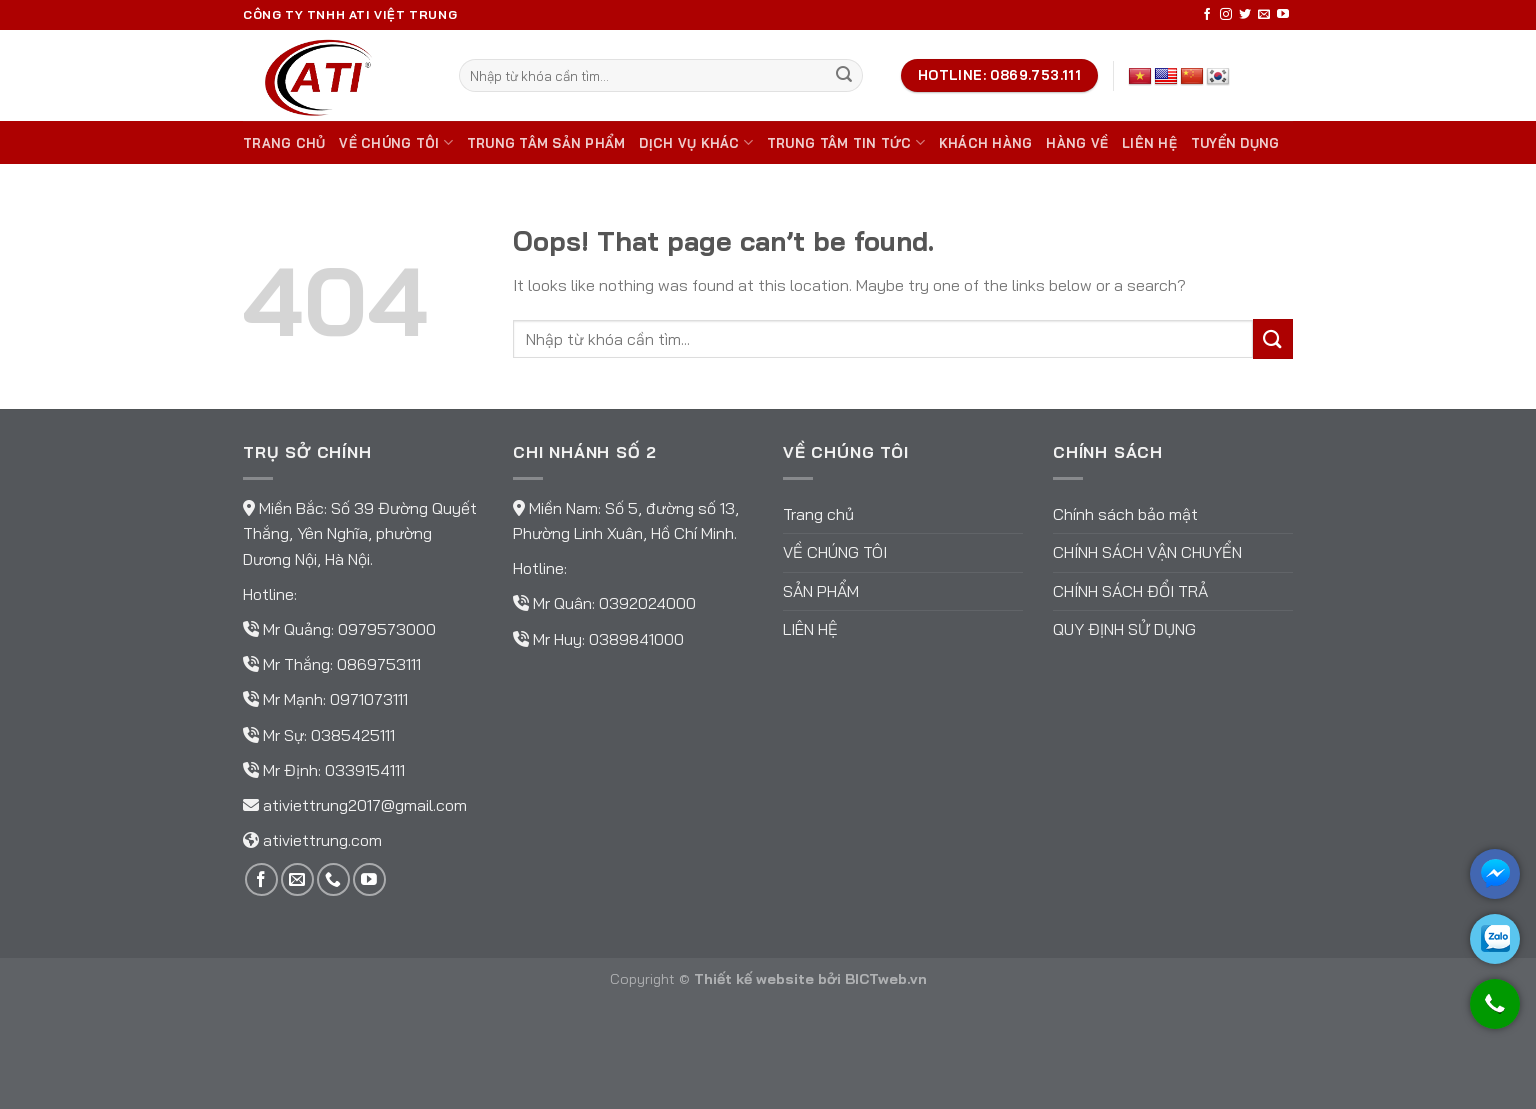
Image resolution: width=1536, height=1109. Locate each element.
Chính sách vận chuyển (1147, 552)
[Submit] (844, 76)
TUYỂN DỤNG (1235, 143)
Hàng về (1077, 143)
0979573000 (387, 629)
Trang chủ (284, 143)
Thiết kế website (754, 979)
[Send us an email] (1264, 15)
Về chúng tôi (396, 142)
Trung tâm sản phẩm (546, 143)
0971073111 (369, 699)
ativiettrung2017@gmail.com (365, 805)
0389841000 (636, 639)
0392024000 (647, 603)
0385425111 (353, 735)
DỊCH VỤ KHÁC (696, 142)
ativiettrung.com (322, 840)
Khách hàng (986, 143)
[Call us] (333, 879)
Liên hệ (1149, 143)
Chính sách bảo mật (1125, 514)
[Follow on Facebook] (1207, 15)
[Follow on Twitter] (1245, 15)
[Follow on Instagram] (1226, 15)
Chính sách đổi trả (1130, 591)
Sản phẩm (821, 591)
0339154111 (365, 770)
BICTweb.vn (886, 979)
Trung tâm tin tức (846, 142)
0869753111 (379, 664)
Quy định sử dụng (1124, 629)
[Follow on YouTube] (1283, 15)
